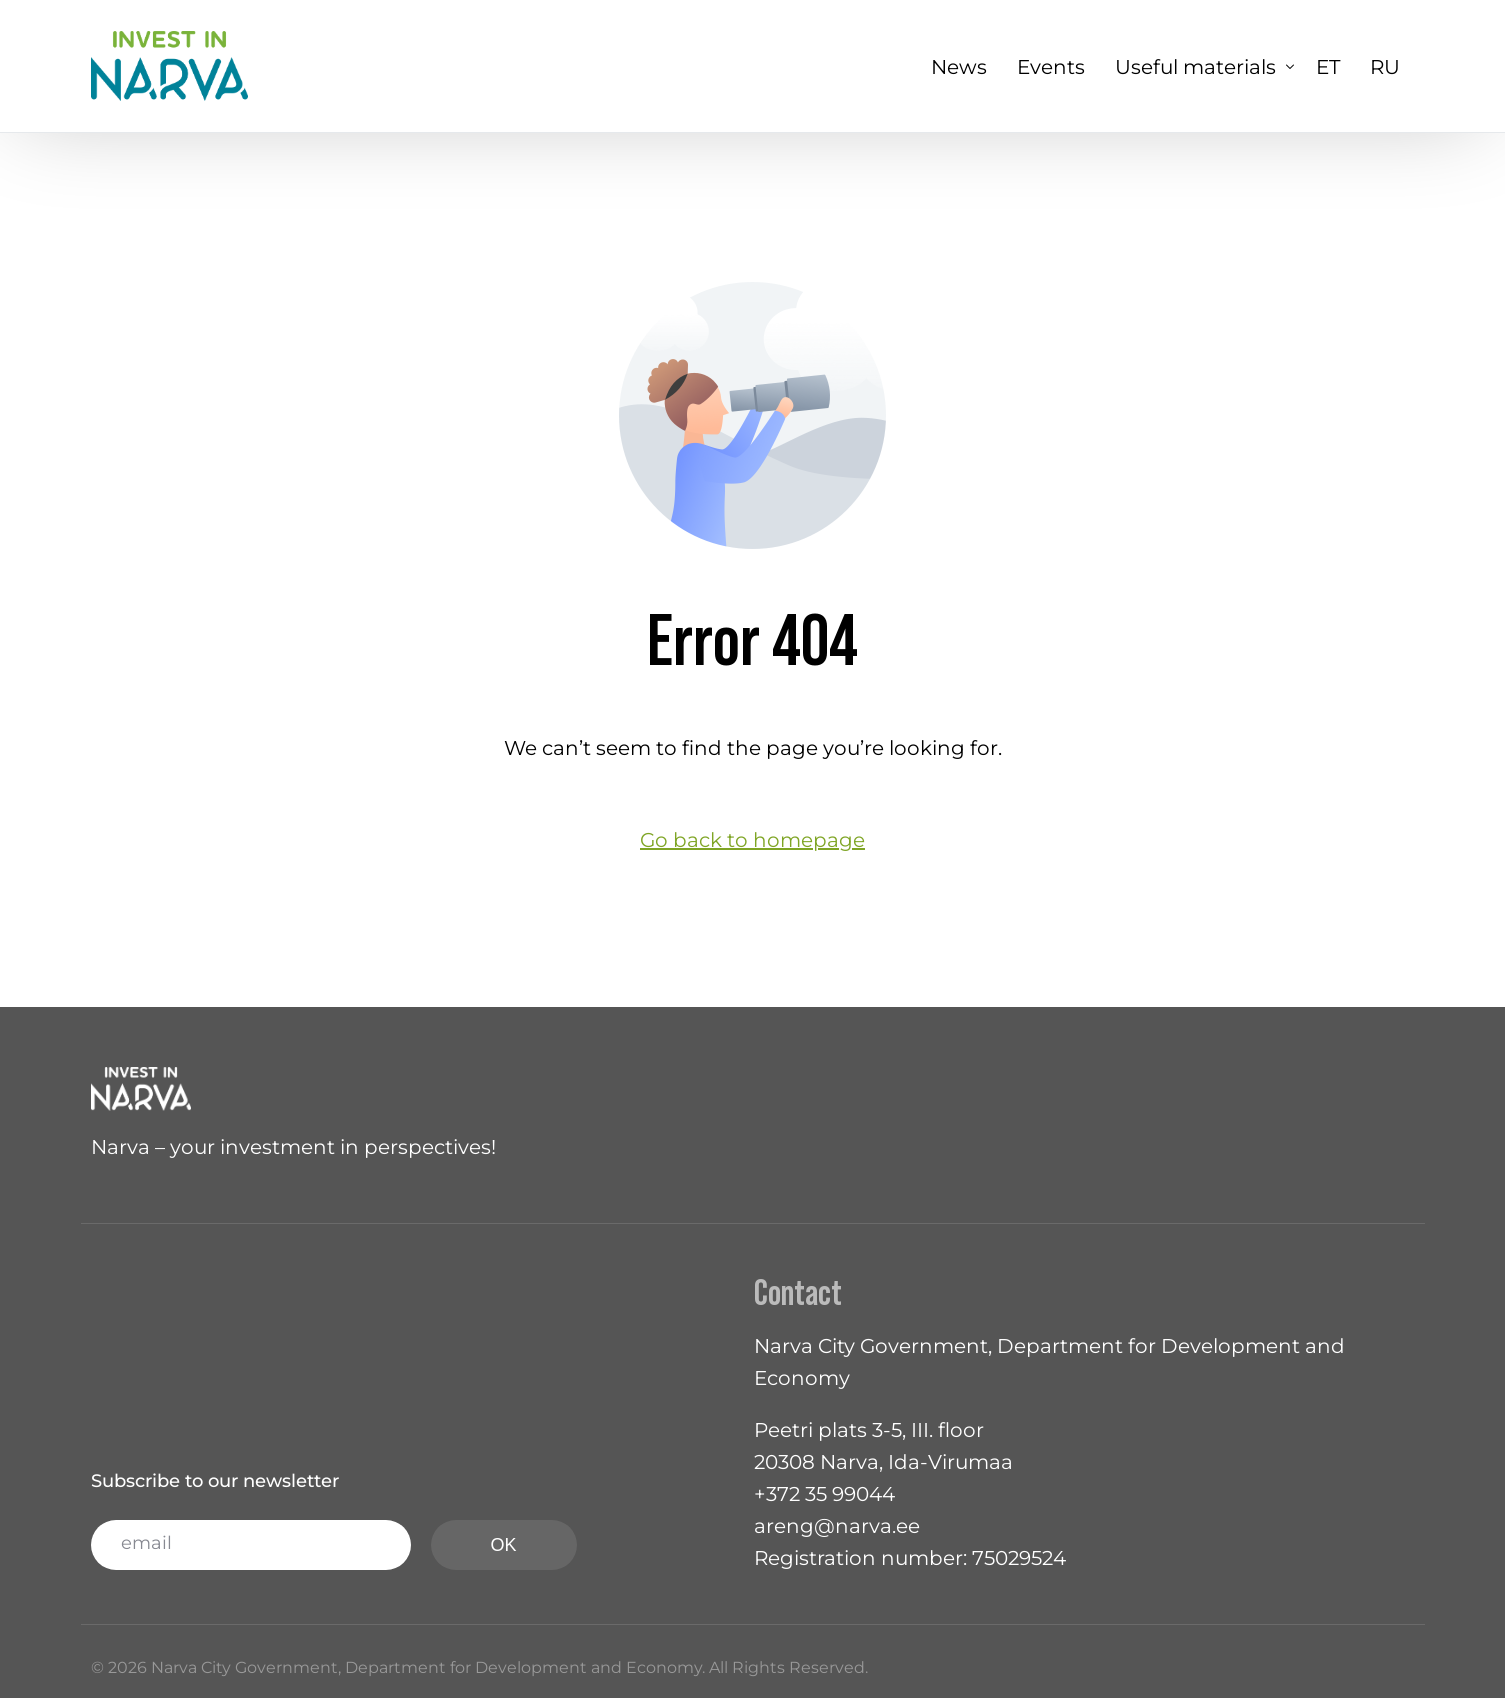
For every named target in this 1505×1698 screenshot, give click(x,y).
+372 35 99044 (824, 1494)
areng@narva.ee (837, 1526)
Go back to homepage (752, 840)
